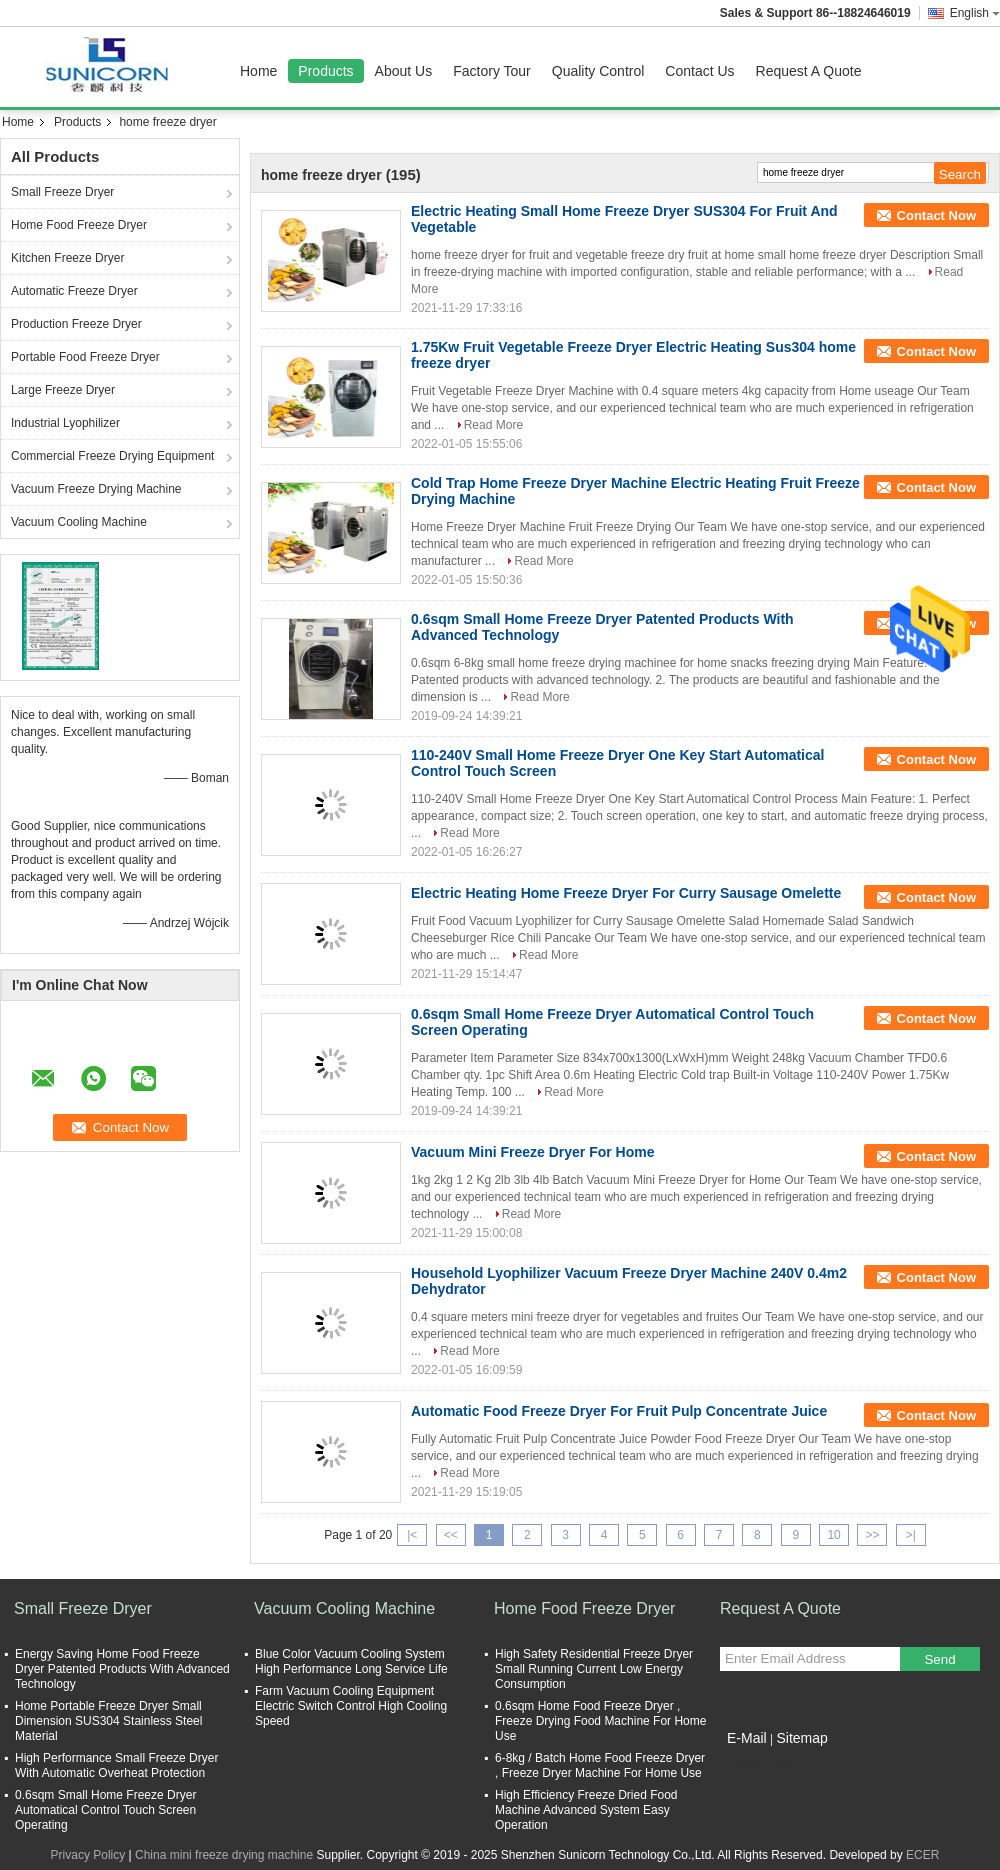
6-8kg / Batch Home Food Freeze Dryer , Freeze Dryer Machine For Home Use (600, 1765)
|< (412, 1535)
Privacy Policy (88, 1855)
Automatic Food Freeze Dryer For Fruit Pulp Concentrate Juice (619, 1411)
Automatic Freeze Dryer (74, 291)
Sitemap (801, 1738)
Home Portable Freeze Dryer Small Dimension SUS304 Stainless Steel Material (108, 1721)
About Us (404, 71)
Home (258, 71)
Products (325, 71)
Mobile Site (755, 1763)
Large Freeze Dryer (63, 390)
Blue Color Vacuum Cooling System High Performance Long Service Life (351, 1661)
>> (872, 1535)
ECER (922, 1855)
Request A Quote (809, 71)
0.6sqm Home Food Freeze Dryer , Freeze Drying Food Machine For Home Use (600, 1721)
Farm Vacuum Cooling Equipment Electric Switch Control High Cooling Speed (351, 1706)
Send (939, 1659)
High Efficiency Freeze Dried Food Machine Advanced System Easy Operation (586, 1810)
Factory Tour (492, 71)
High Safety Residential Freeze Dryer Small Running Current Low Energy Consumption (594, 1669)
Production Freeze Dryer (76, 324)
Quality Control (598, 71)
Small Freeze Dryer (62, 192)
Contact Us (699, 71)
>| (911, 1535)
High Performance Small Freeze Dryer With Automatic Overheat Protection (116, 1765)
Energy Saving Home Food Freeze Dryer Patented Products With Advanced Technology (122, 1669)
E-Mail (747, 1738)
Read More (493, 425)
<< (451, 1535)
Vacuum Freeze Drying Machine (96, 489)
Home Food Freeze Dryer (79, 225)
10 (833, 1535)
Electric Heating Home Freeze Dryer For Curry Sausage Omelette (626, 893)
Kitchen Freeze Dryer (67, 258)
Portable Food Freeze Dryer (85, 357)
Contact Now (936, 215)
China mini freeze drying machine (224, 1855)
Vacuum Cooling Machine (79, 522)
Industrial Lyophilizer (65, 423)
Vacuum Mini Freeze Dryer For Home (533, 1152)
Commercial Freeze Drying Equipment (112, 456)
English (975, 13)
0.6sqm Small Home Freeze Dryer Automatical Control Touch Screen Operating (105, 1810)
